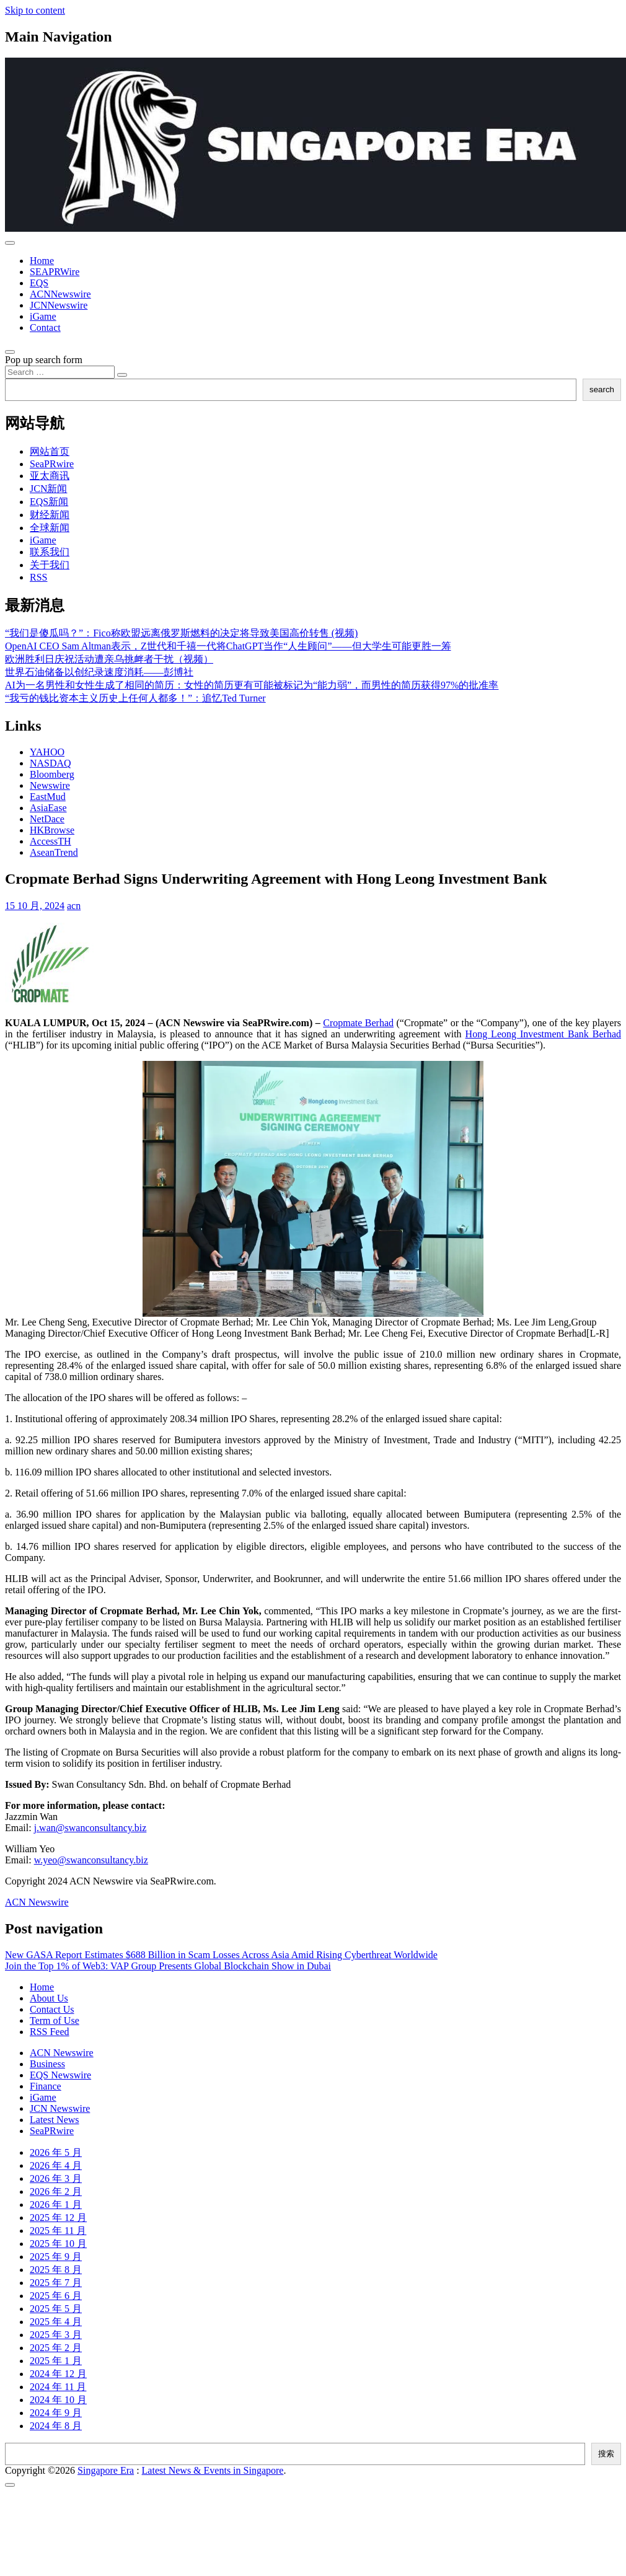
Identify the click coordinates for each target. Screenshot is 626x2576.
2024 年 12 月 (58, 2373)
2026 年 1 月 (56, 2204)
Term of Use (54, 2020)
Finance (45, 2086)
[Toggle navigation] (10, 243)
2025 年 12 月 (58, 2217)
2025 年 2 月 (56, 2347)
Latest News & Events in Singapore (213, 2470)
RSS (38, 577)
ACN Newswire (37, 1902)
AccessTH (50, 841)
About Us (49, 1998)
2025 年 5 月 (56, 2308)
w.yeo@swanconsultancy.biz (91, 1860)
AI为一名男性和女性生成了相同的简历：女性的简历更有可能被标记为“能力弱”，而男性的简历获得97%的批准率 (251, 685)
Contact (45, 327)
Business (47, 2064)
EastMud (48, 796)
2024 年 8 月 (56, 2425)
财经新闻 (49, 514)
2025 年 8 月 (56, 2269)
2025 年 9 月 (56, 2256)
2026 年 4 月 (56, 2165)
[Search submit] (122, 375)
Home (42, 260)
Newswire (50, 785)
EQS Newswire (60, 2075)
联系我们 (49, 552)
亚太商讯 (49, 475)
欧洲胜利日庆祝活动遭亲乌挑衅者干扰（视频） (109, 659)
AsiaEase (48, 807)
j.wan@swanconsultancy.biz (90, 1827)
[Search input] (60, 372)
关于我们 (49, 565)
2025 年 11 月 (58, 2230)
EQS (39, 283)
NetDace (47, 819)
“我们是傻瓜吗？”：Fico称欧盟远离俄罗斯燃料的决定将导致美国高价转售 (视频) (181, 633)
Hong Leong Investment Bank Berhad (543, 1034)
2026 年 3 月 (56, 2178)
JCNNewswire (58, 305)
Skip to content (35, 10)
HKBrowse (52, 830)
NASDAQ (50, 763)
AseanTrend (54, 852)
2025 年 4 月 (56, 2321)
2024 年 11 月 (58, 2386)
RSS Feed (49, 2031)
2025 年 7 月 (56, 2282)
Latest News (54, 2119)
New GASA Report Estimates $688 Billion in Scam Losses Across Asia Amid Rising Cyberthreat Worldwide (221, 1955)
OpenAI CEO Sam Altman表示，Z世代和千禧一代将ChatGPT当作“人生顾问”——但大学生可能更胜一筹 (228, 646)
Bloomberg (52, 774)
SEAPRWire (54, 271)
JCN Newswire (60, 2108)
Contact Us (52, 2009)
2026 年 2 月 (56, 2191)
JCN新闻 (48, 488)
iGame (43, 316)
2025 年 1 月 (56, 2360)
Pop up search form (43, 359)
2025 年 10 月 (58, 2243)
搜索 (606, 2453)
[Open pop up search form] (10, 352)
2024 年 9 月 (56, 2412)
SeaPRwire (52, 464)
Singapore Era (105, 2470)
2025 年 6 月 (56, 2295)
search (601, 389)
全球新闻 (49, 527)
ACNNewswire (60, 294)
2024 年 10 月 (58, 2399)
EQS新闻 (49, 501)
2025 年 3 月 (56, 2334)
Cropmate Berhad (358, 1023)
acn (74, 905)
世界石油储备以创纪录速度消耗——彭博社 (99, 672)
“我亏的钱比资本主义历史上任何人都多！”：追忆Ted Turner (135, 698)
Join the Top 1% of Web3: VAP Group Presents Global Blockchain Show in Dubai (168, 1966)
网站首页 (49, 451)
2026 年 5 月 (56, 2152)
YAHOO (47, 752)
